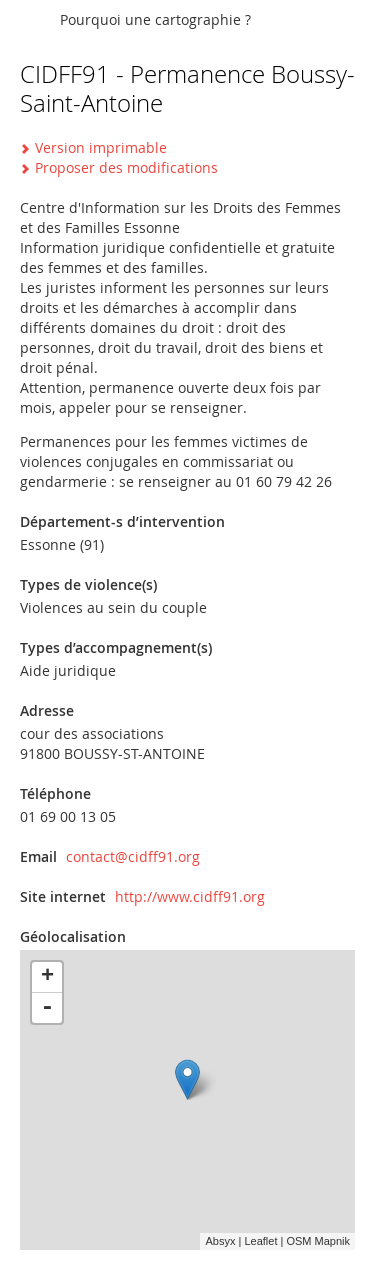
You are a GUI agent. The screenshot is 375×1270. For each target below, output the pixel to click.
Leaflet (260, 1241)
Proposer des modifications (126, 167)
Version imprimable (101, 147)
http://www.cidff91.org (190, 896)
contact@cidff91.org (133, 856)
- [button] (47, 1008)
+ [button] (47, 977)
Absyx (220, 1241)
